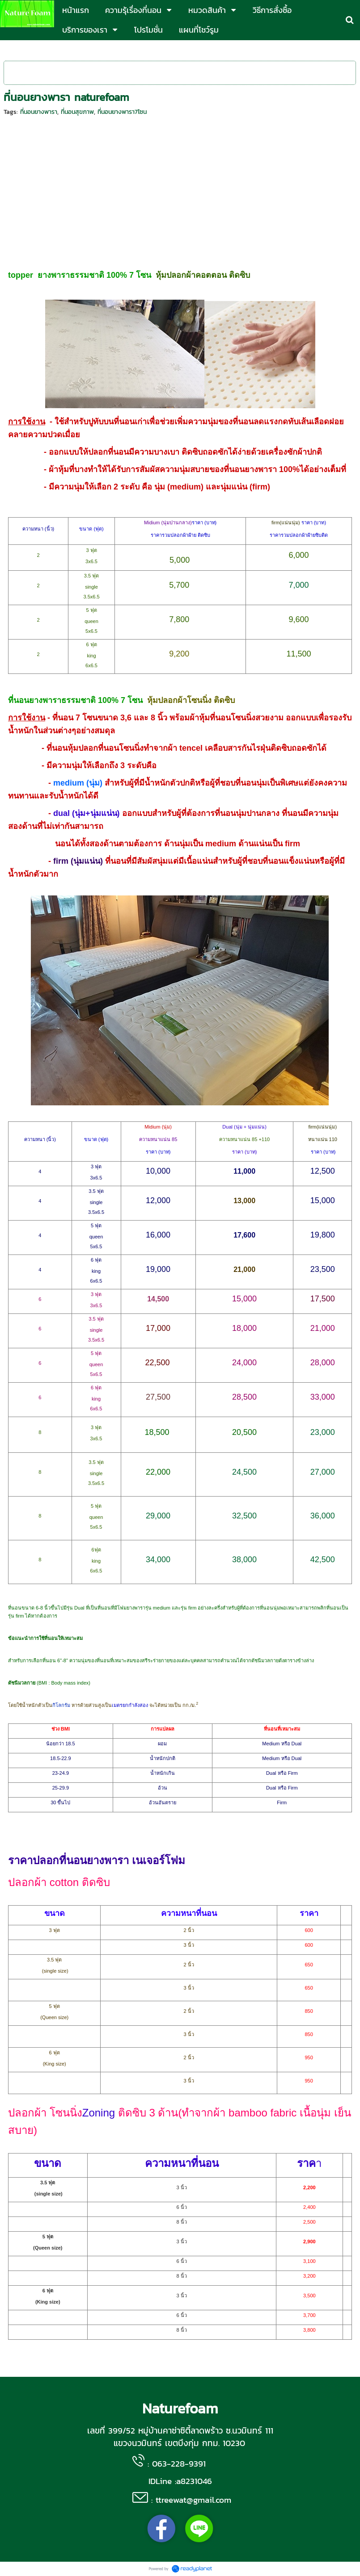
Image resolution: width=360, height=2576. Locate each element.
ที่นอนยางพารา (38, 112)
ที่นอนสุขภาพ (77, 112)
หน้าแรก (14, 49)
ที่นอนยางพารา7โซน (122, 112)
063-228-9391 (179, 2463)
